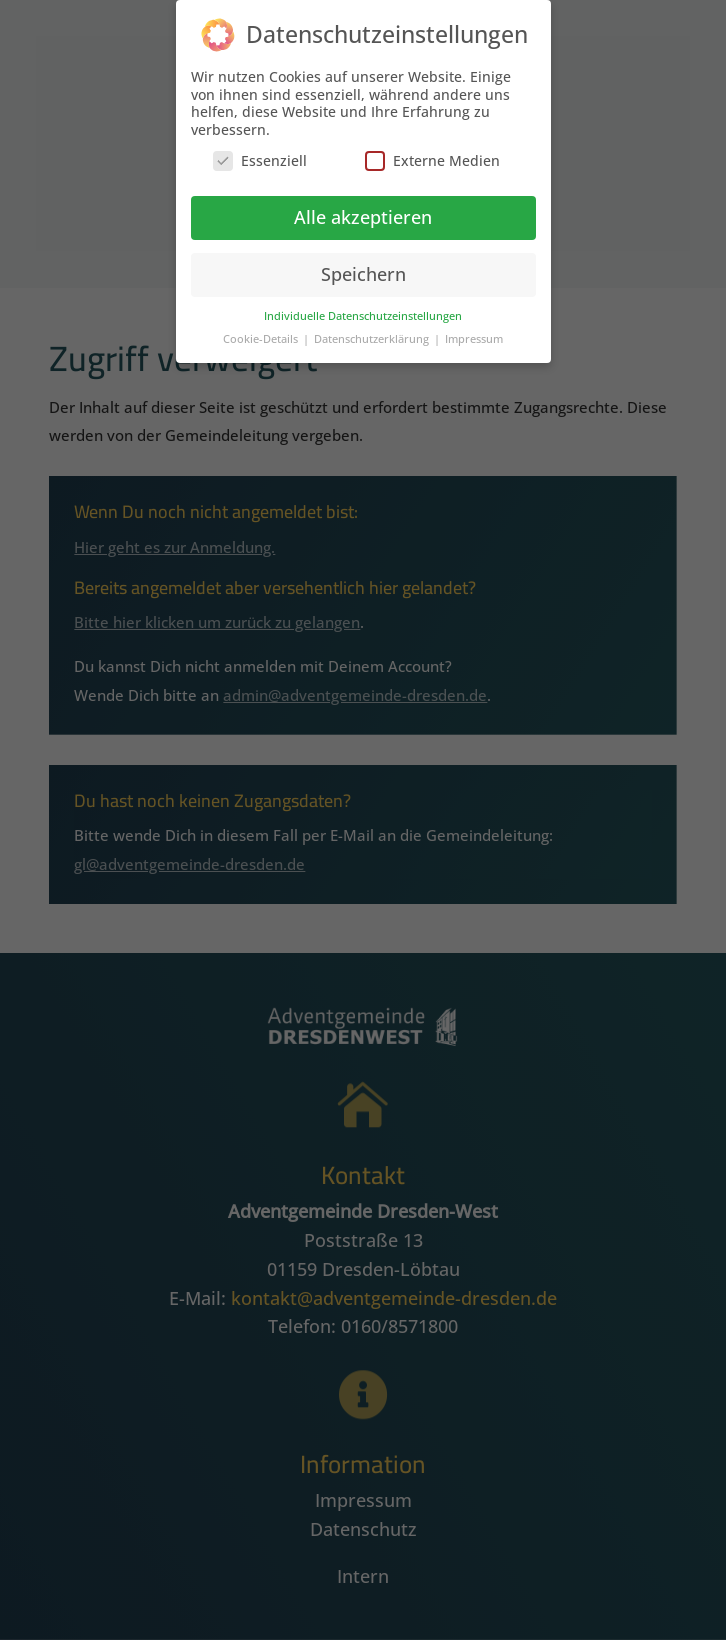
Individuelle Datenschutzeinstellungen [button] (363, 310)
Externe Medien (432, 154)
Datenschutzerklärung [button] (373, 333)
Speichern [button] (363, 268)
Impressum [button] (474, 333)
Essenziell (260, 154)
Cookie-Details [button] (262, 333)
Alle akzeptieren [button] (363, 211)
